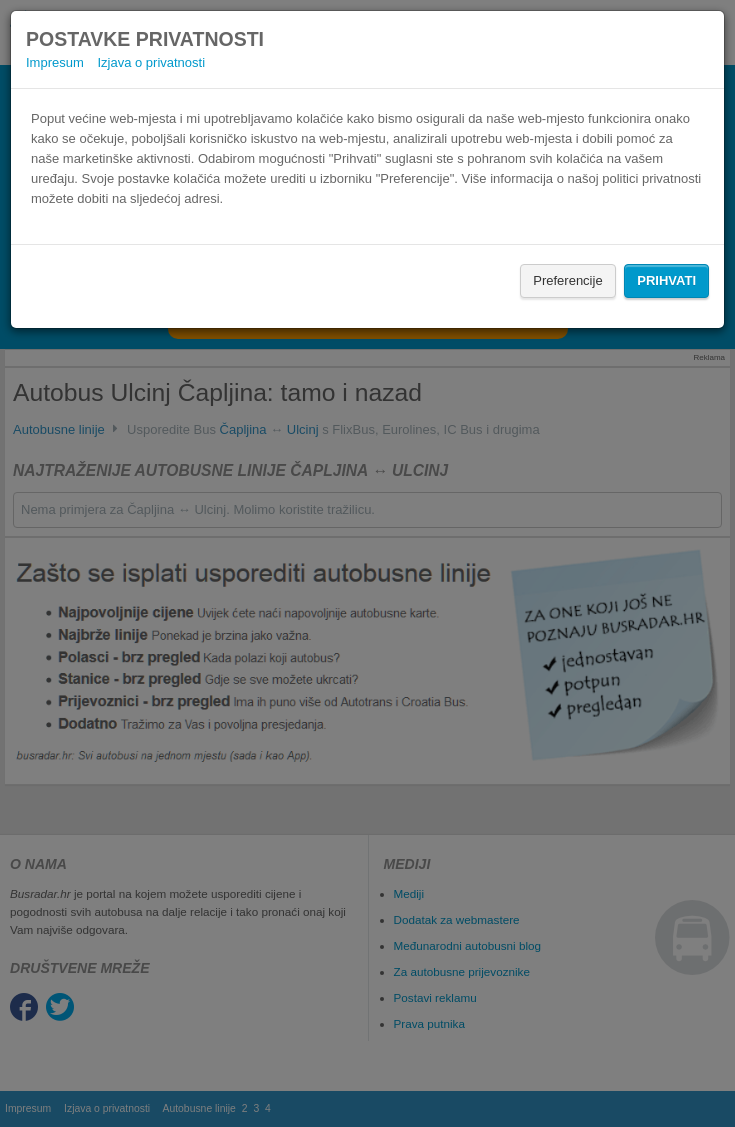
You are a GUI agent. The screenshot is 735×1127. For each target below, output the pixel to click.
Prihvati (666, 280)
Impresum (55, 62)
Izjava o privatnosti (151, 62)
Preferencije (567, 280)
